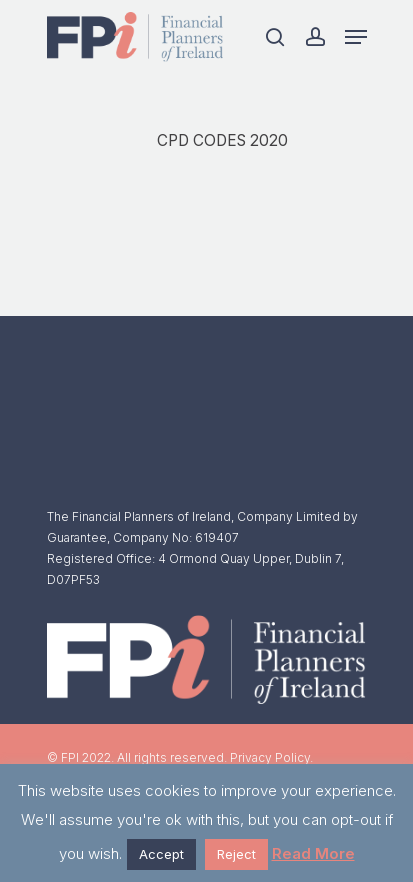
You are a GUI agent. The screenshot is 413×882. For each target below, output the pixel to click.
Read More (313, 853)
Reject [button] (236, 854)
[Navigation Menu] (356, 37)
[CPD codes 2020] (254, 147)
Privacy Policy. (271, 757)
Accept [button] (161, 854)
